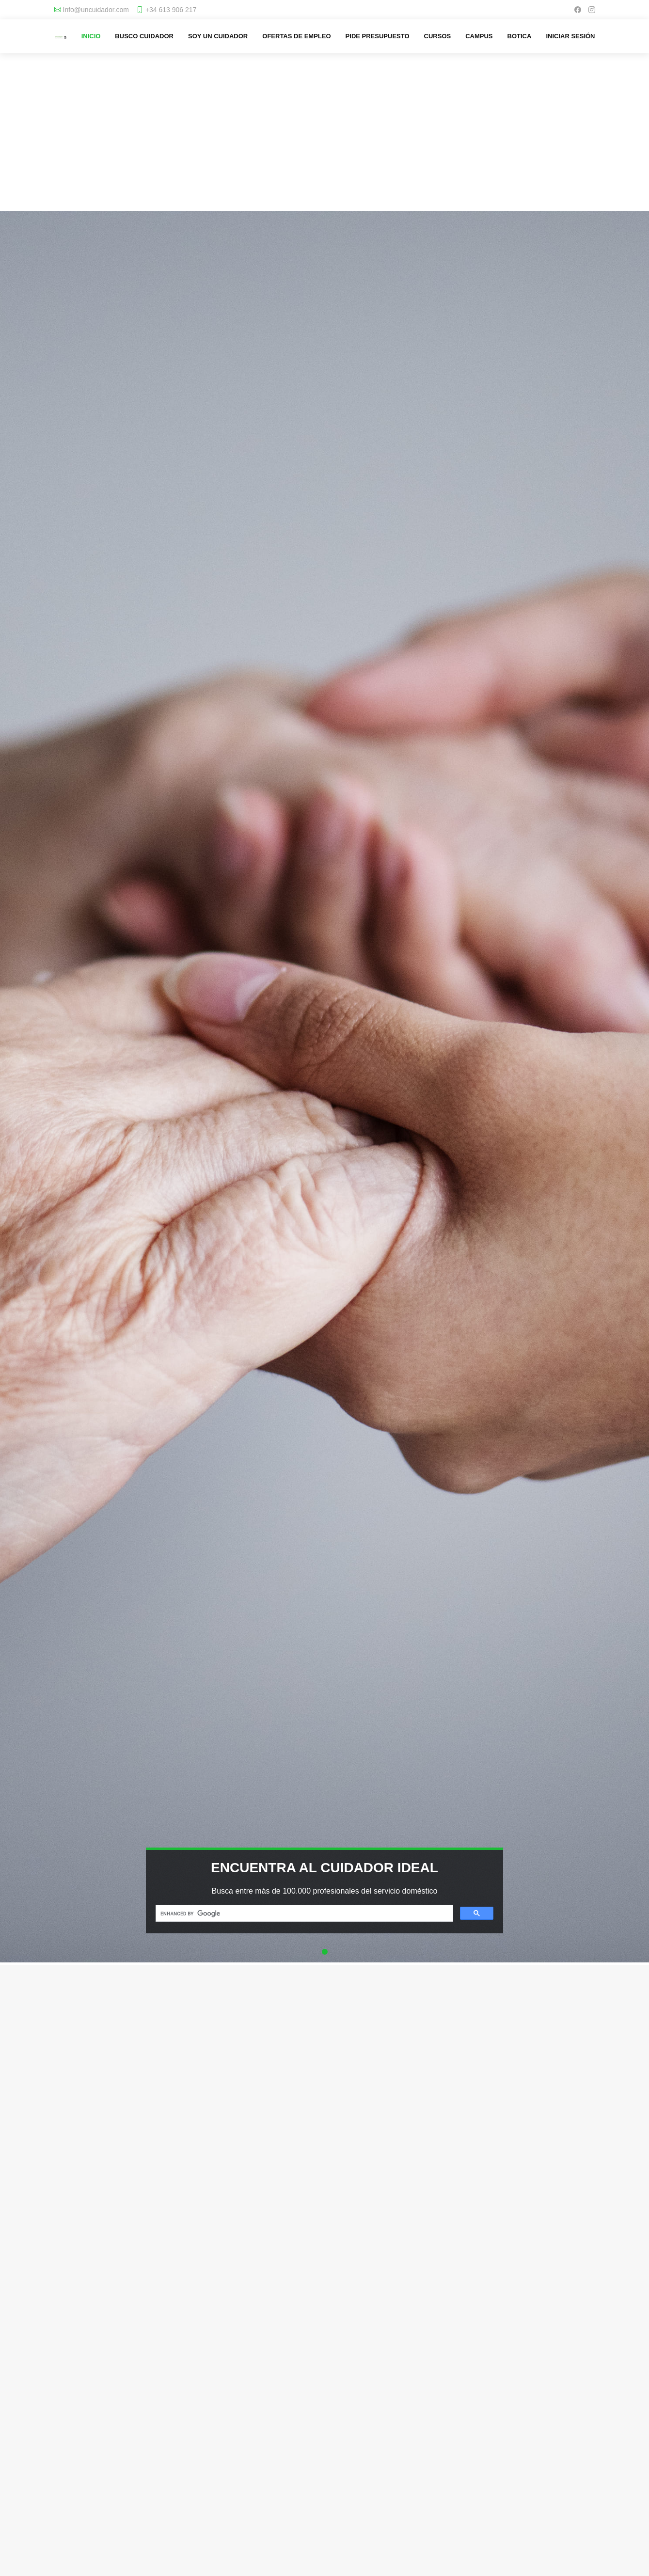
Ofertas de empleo (296, 36)
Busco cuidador (144, 36)
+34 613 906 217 (171, 9)
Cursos (437, 36)
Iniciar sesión (570, 36)
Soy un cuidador (218, 36)
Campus (478, 36)
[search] (303, 1913)
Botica (519, 36)
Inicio (91, 36)
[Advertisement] (324, 140)
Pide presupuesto (378, 36)
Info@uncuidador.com (96, 9)
